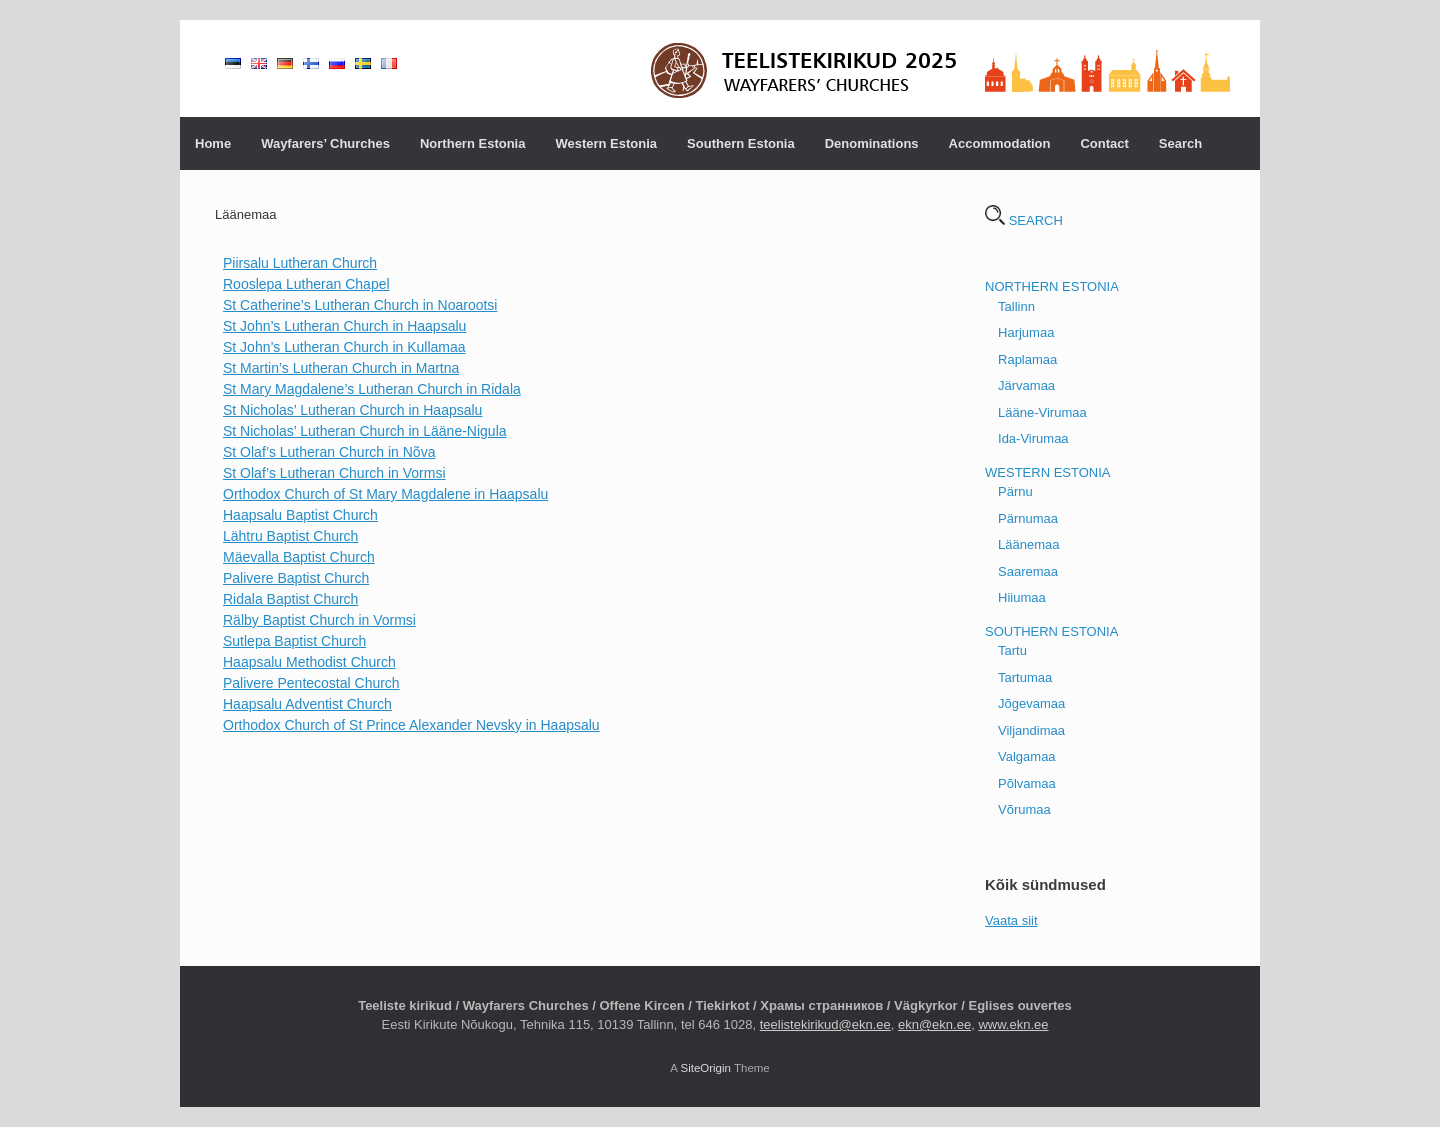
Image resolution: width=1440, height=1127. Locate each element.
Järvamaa (1026, 385)
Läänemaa (1028, 544)
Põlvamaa (1027, 783)
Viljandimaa (1031, 730)
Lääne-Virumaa (1042, 412)
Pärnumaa (1028, 518)
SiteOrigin (705, 1068)
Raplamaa (1027, 359)
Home (213, 143)
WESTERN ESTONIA (1047, 472)
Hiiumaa (1022, 597)
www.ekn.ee (1013, 1024)
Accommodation (1000, 143)
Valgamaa (1027, 756)
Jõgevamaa (1031, 703)
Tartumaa (1025, 677)
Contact (1104, 143)
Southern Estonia (741, 143)
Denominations (872, 143)
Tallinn (1016, 306)
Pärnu (1015, 491)
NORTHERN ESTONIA (1052, 286)
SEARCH (1024, 220)
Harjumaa (1026, 332)
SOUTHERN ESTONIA (1051, 631)
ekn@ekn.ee (934, 1024)
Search (1180, 143)
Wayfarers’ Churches (325, 143)
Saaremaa (1028, 571)
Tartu (1012, 650)
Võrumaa (1024, 809)
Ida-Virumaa (1033, 438)
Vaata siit (1011, 920)
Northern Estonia (472, 143)
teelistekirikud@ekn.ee (825, 1024)
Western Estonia (606, 143)
